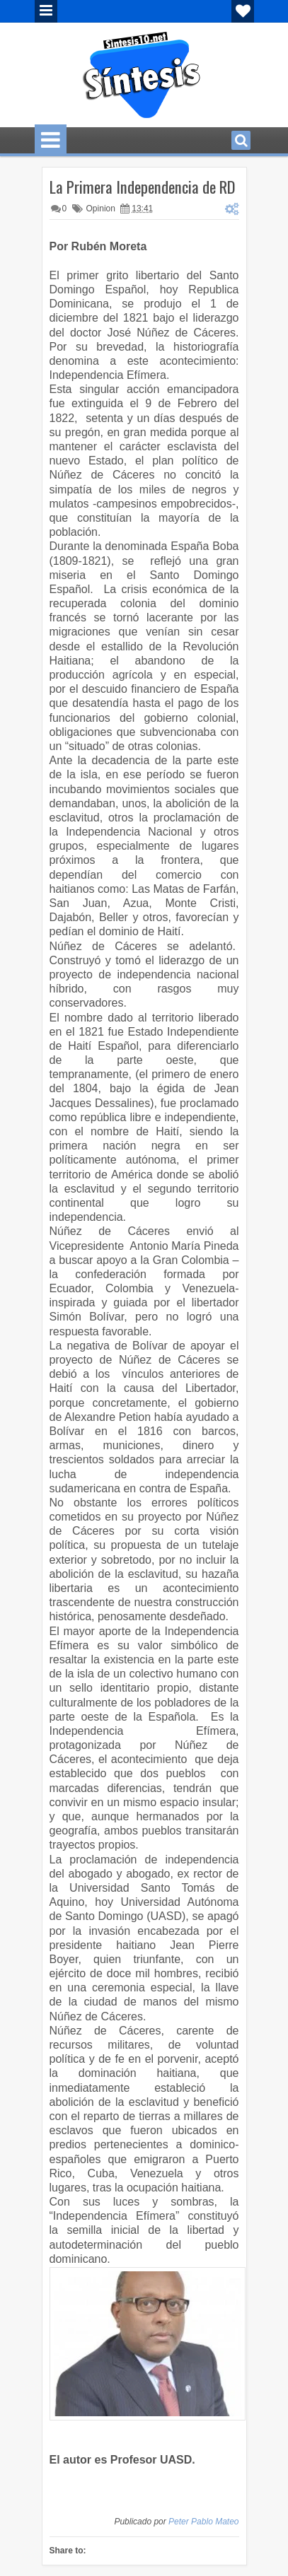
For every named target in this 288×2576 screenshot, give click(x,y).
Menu (46, 11)
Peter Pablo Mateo (203, 2522)
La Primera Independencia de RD (143, 187)
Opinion (100, 208)
